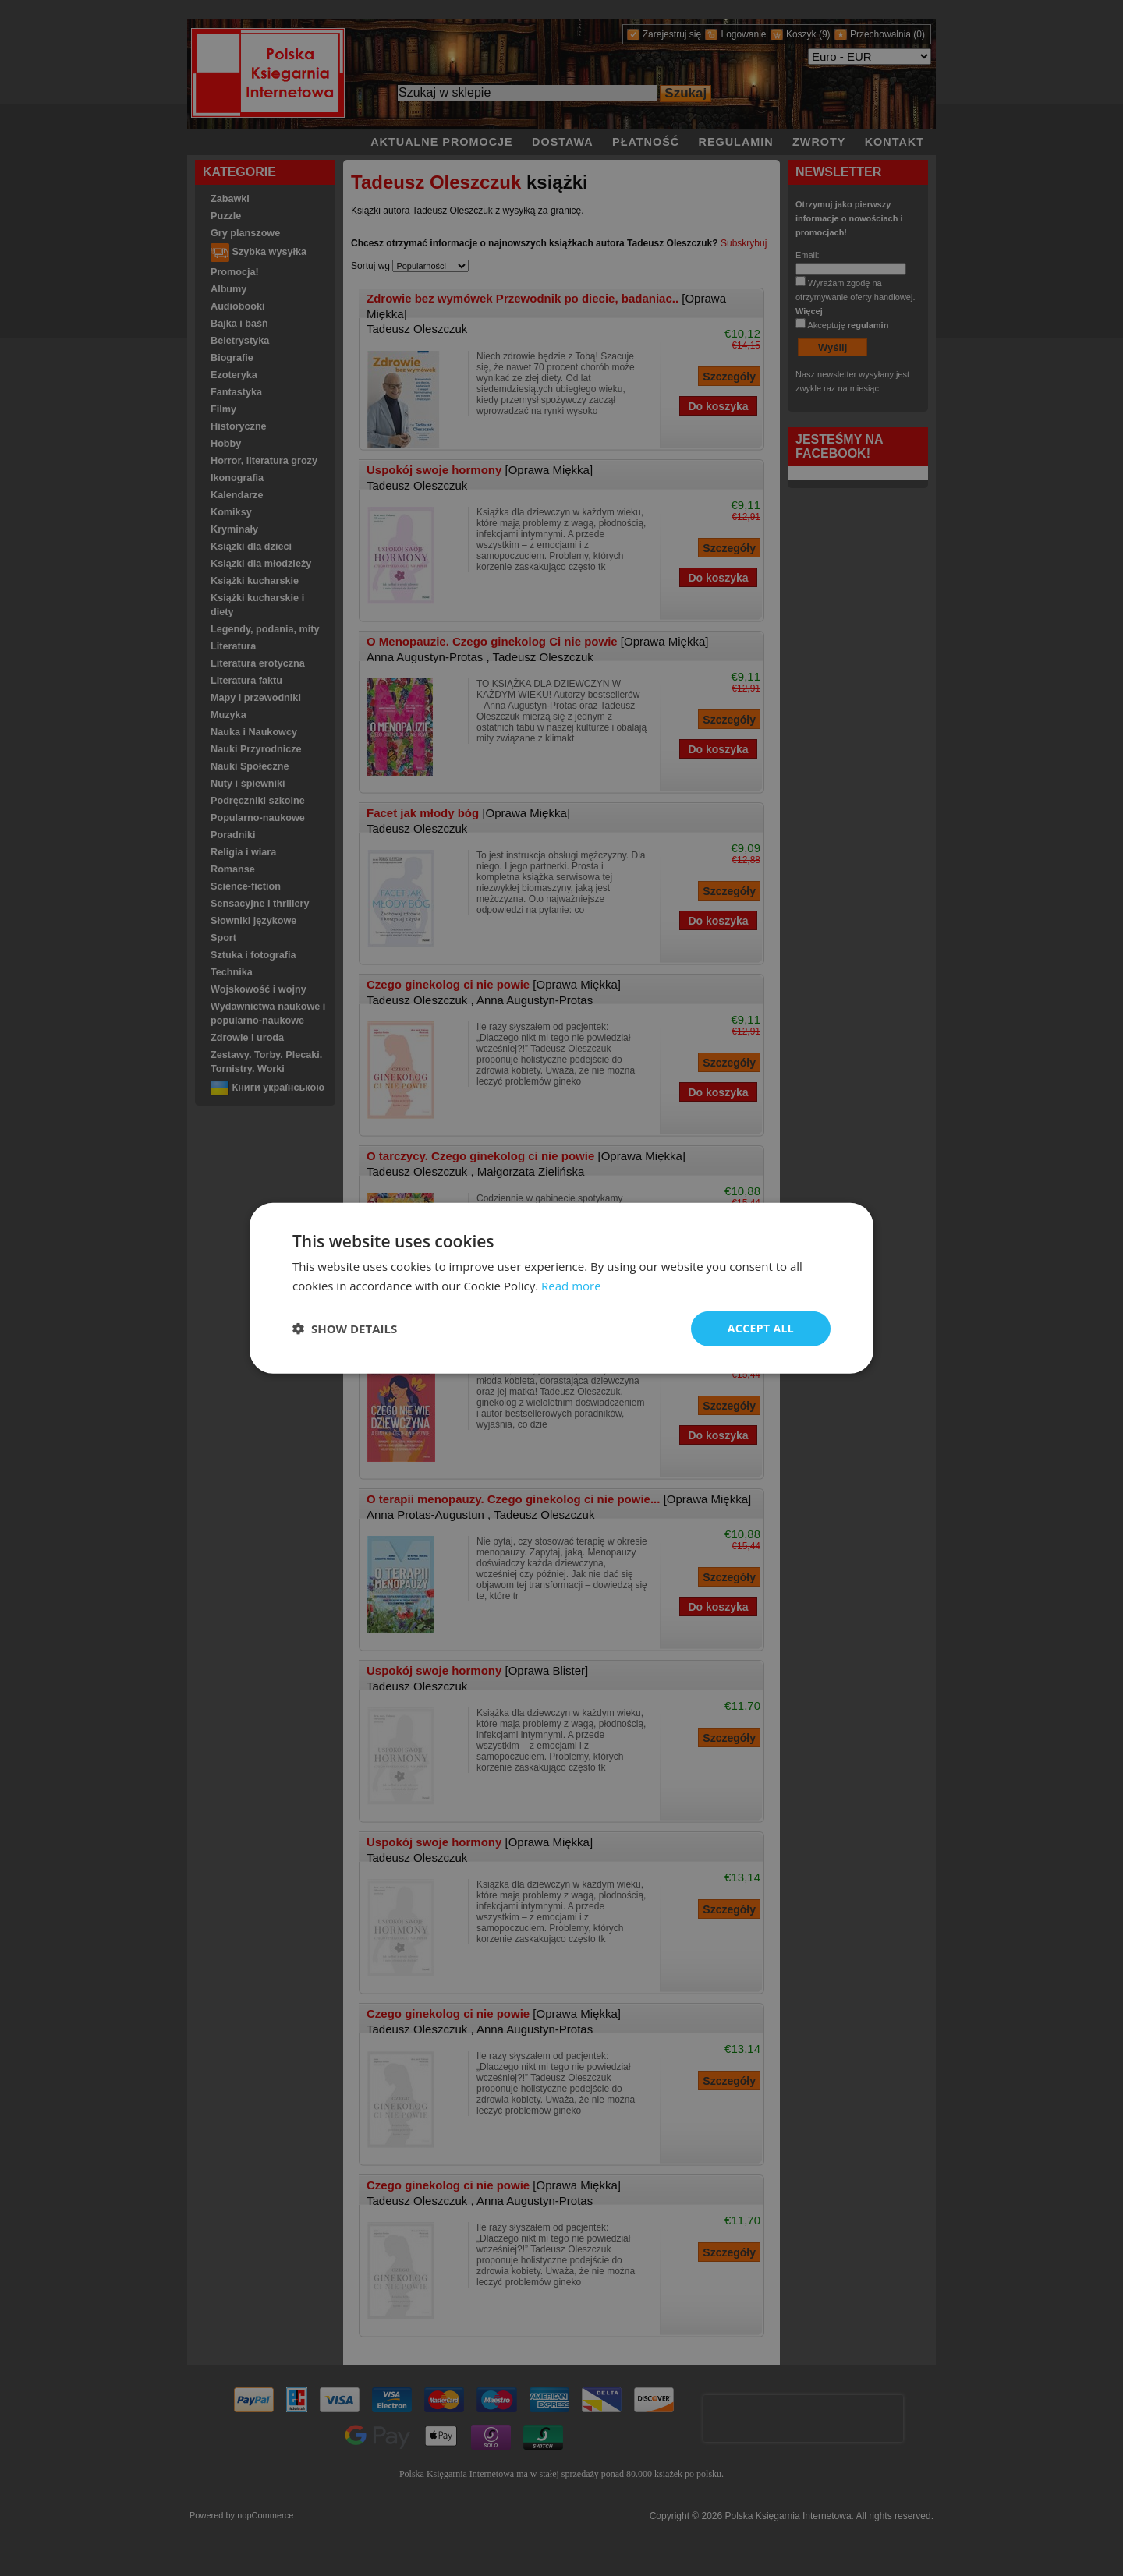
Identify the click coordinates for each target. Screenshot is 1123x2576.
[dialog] (561, 1288)
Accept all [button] (761, 1328)
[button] (344, 1329)
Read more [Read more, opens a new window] (571, 1285)
